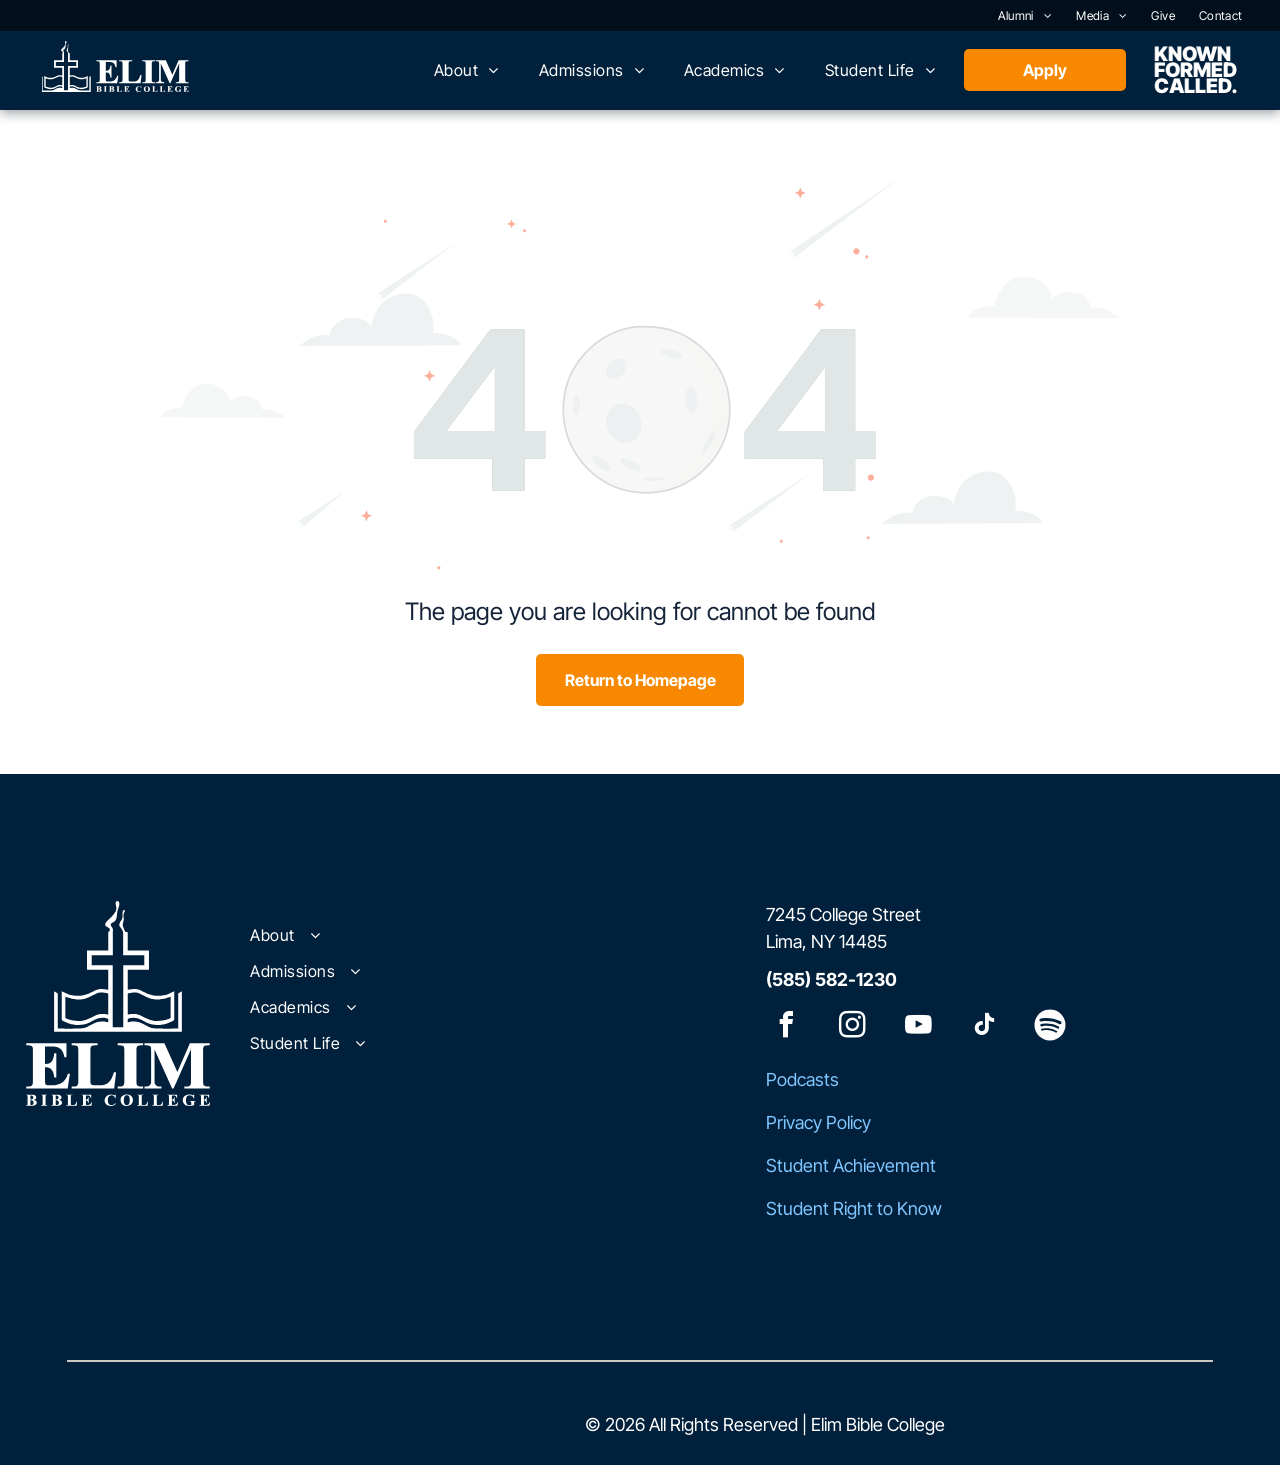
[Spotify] (1050, 1027)
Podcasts (802, 1079)
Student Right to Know (854, 1208)
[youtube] (918, 1027)
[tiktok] (984, 1027)
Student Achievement (851, 1165)
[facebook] (786, 1027)
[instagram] (852, 1027)
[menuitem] (1025, 15)
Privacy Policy (818, 1122)
